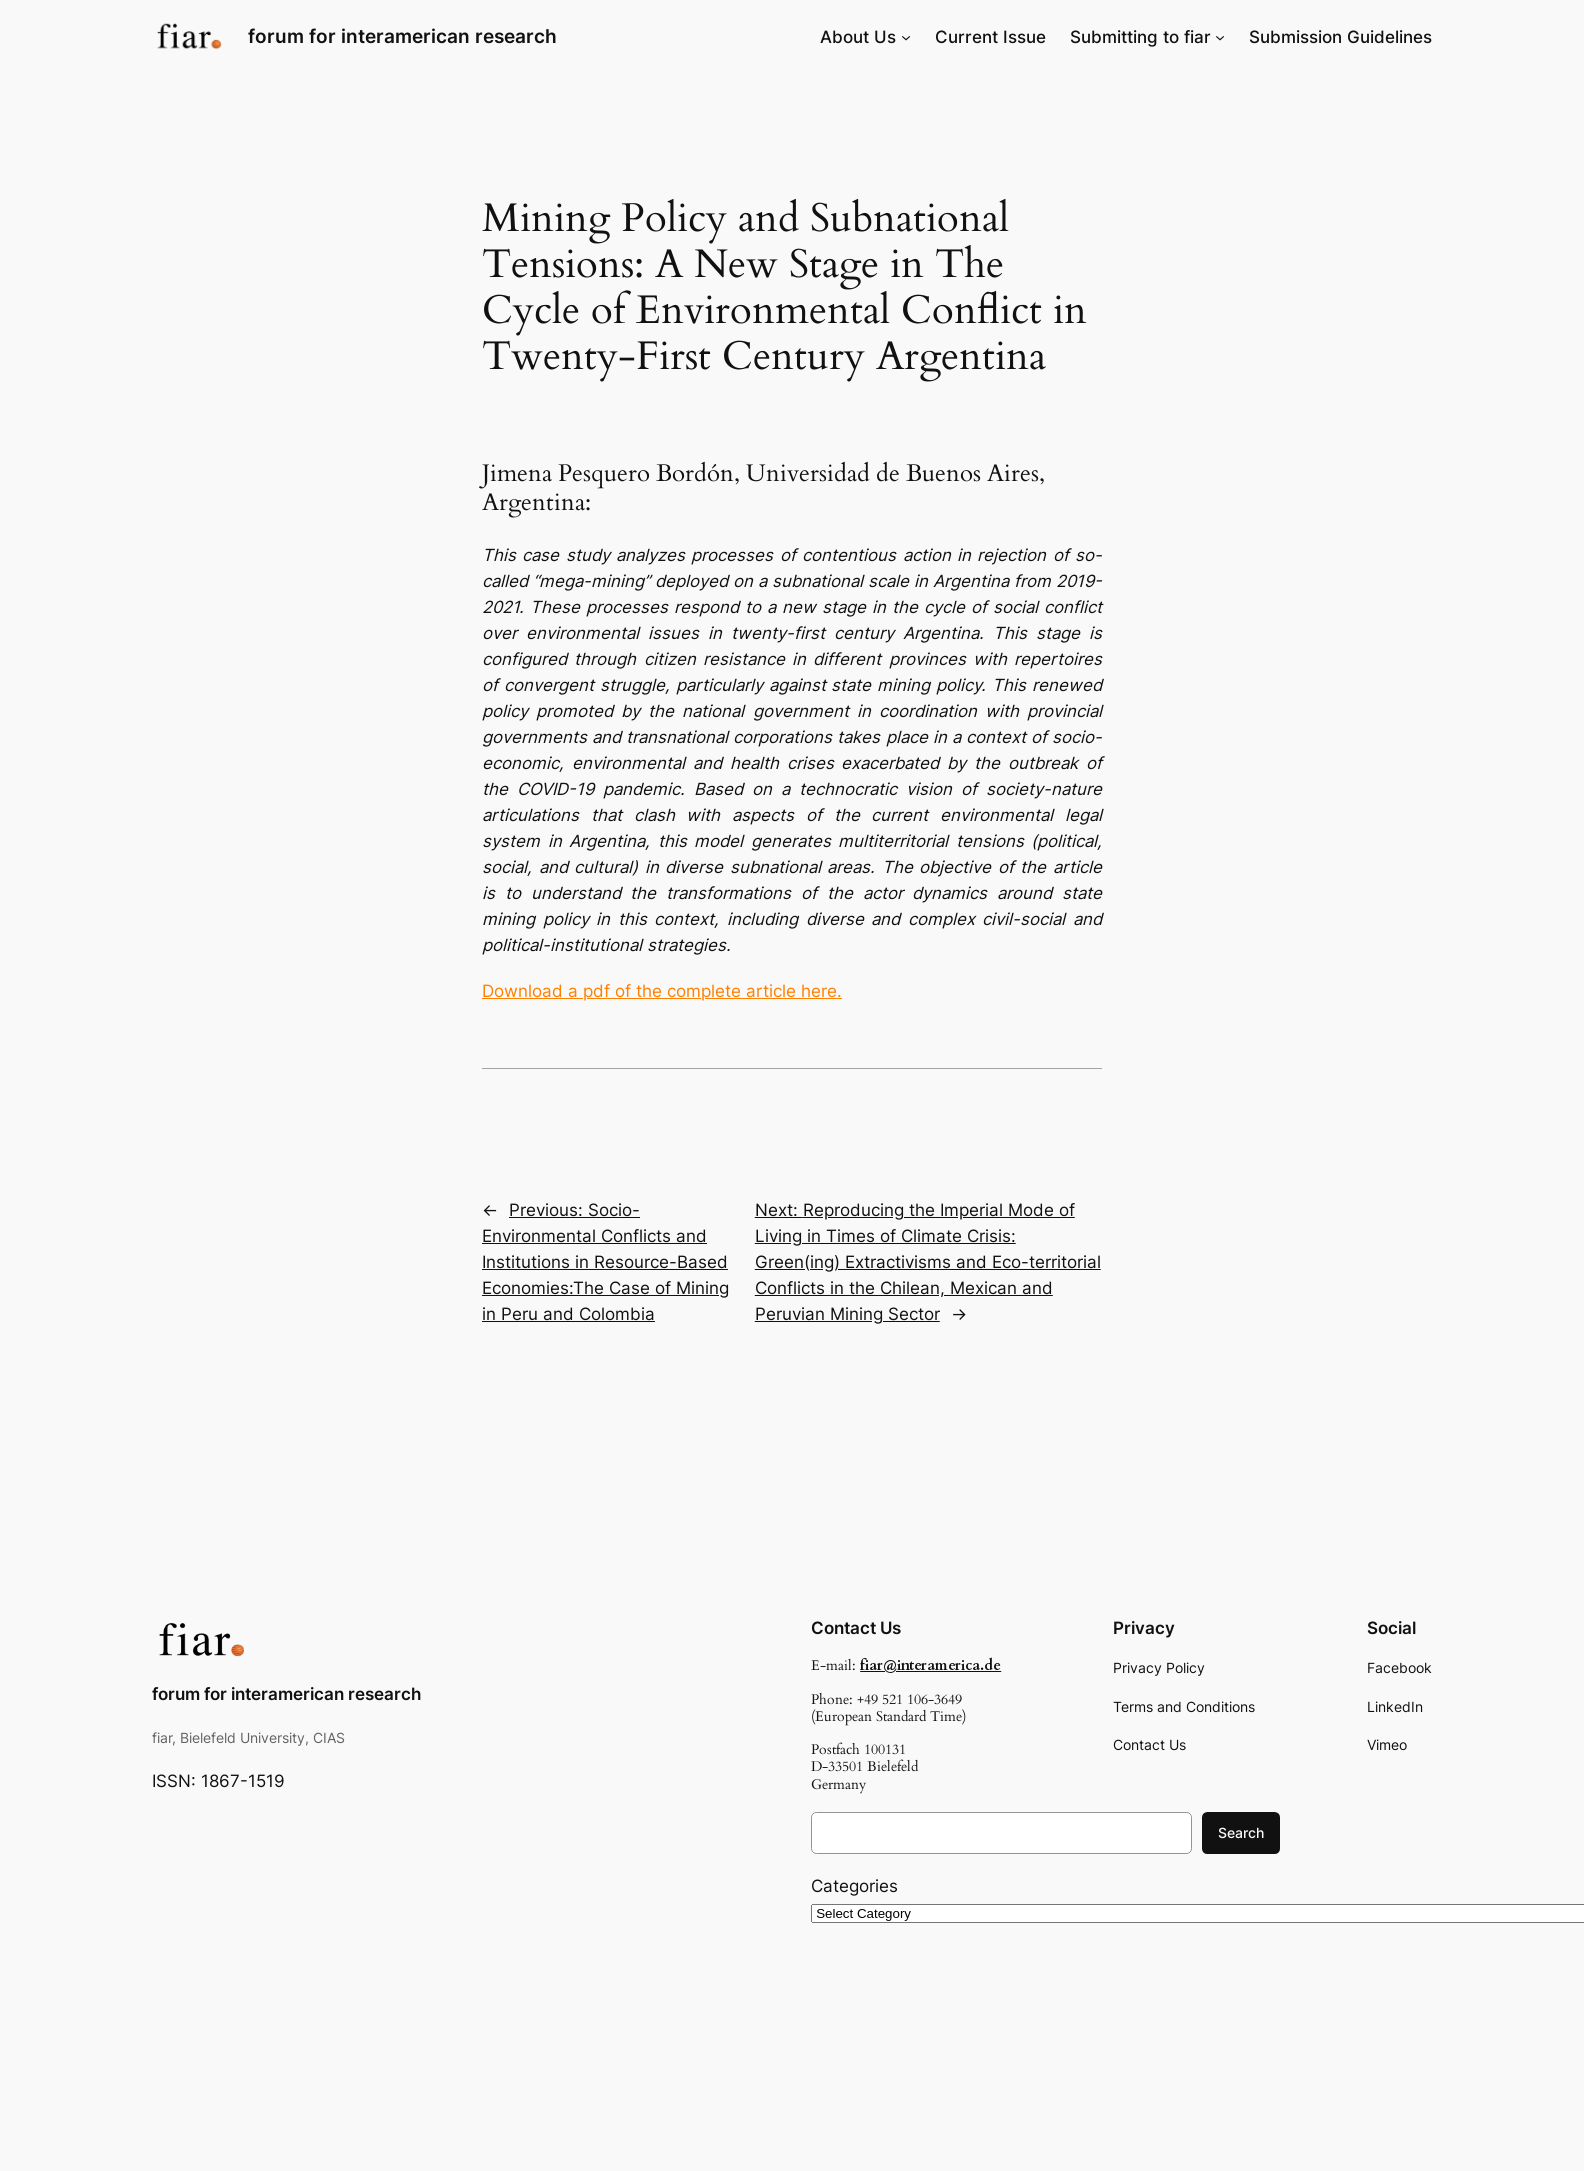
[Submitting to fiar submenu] (1220, 37)
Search (1241, 1832)
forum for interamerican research (402, 36)
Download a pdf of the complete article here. (662, 991)
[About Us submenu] (906, 37)
